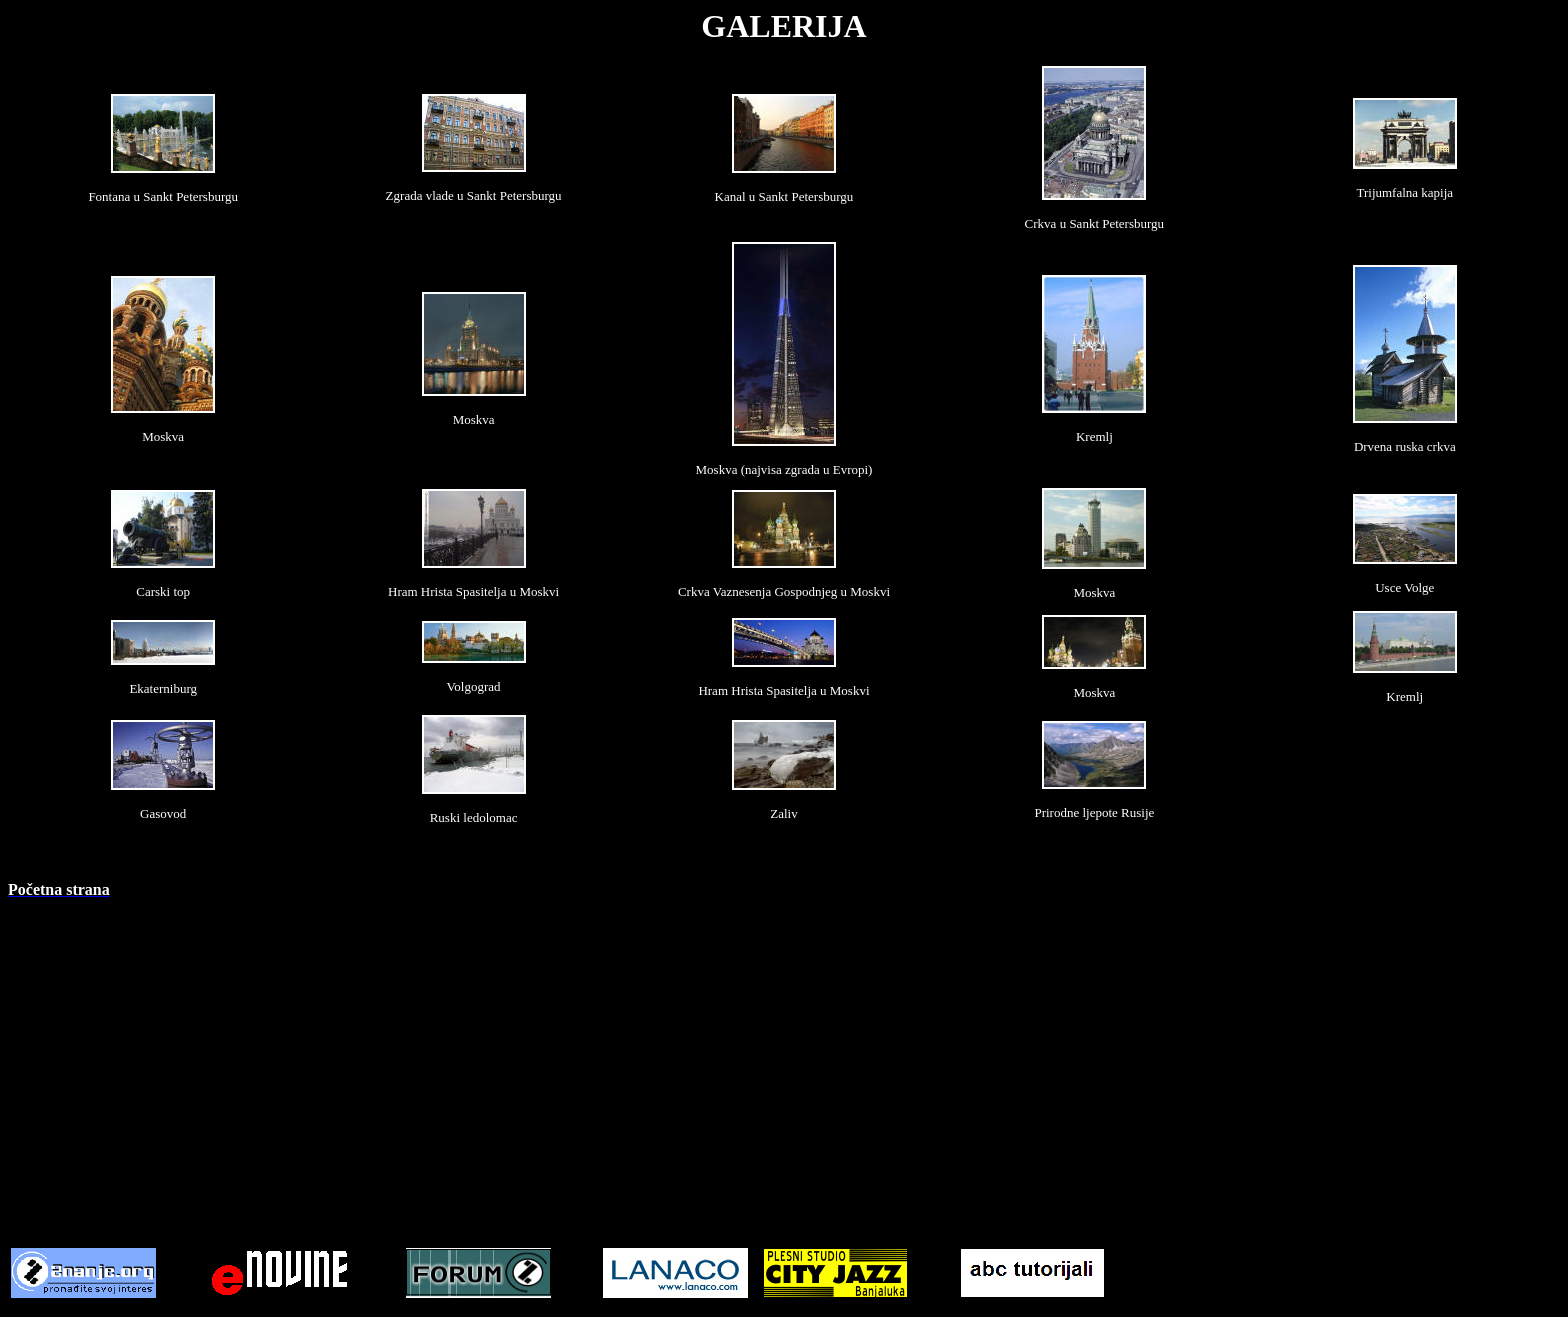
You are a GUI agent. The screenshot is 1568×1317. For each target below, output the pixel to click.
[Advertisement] (784, 1055)
